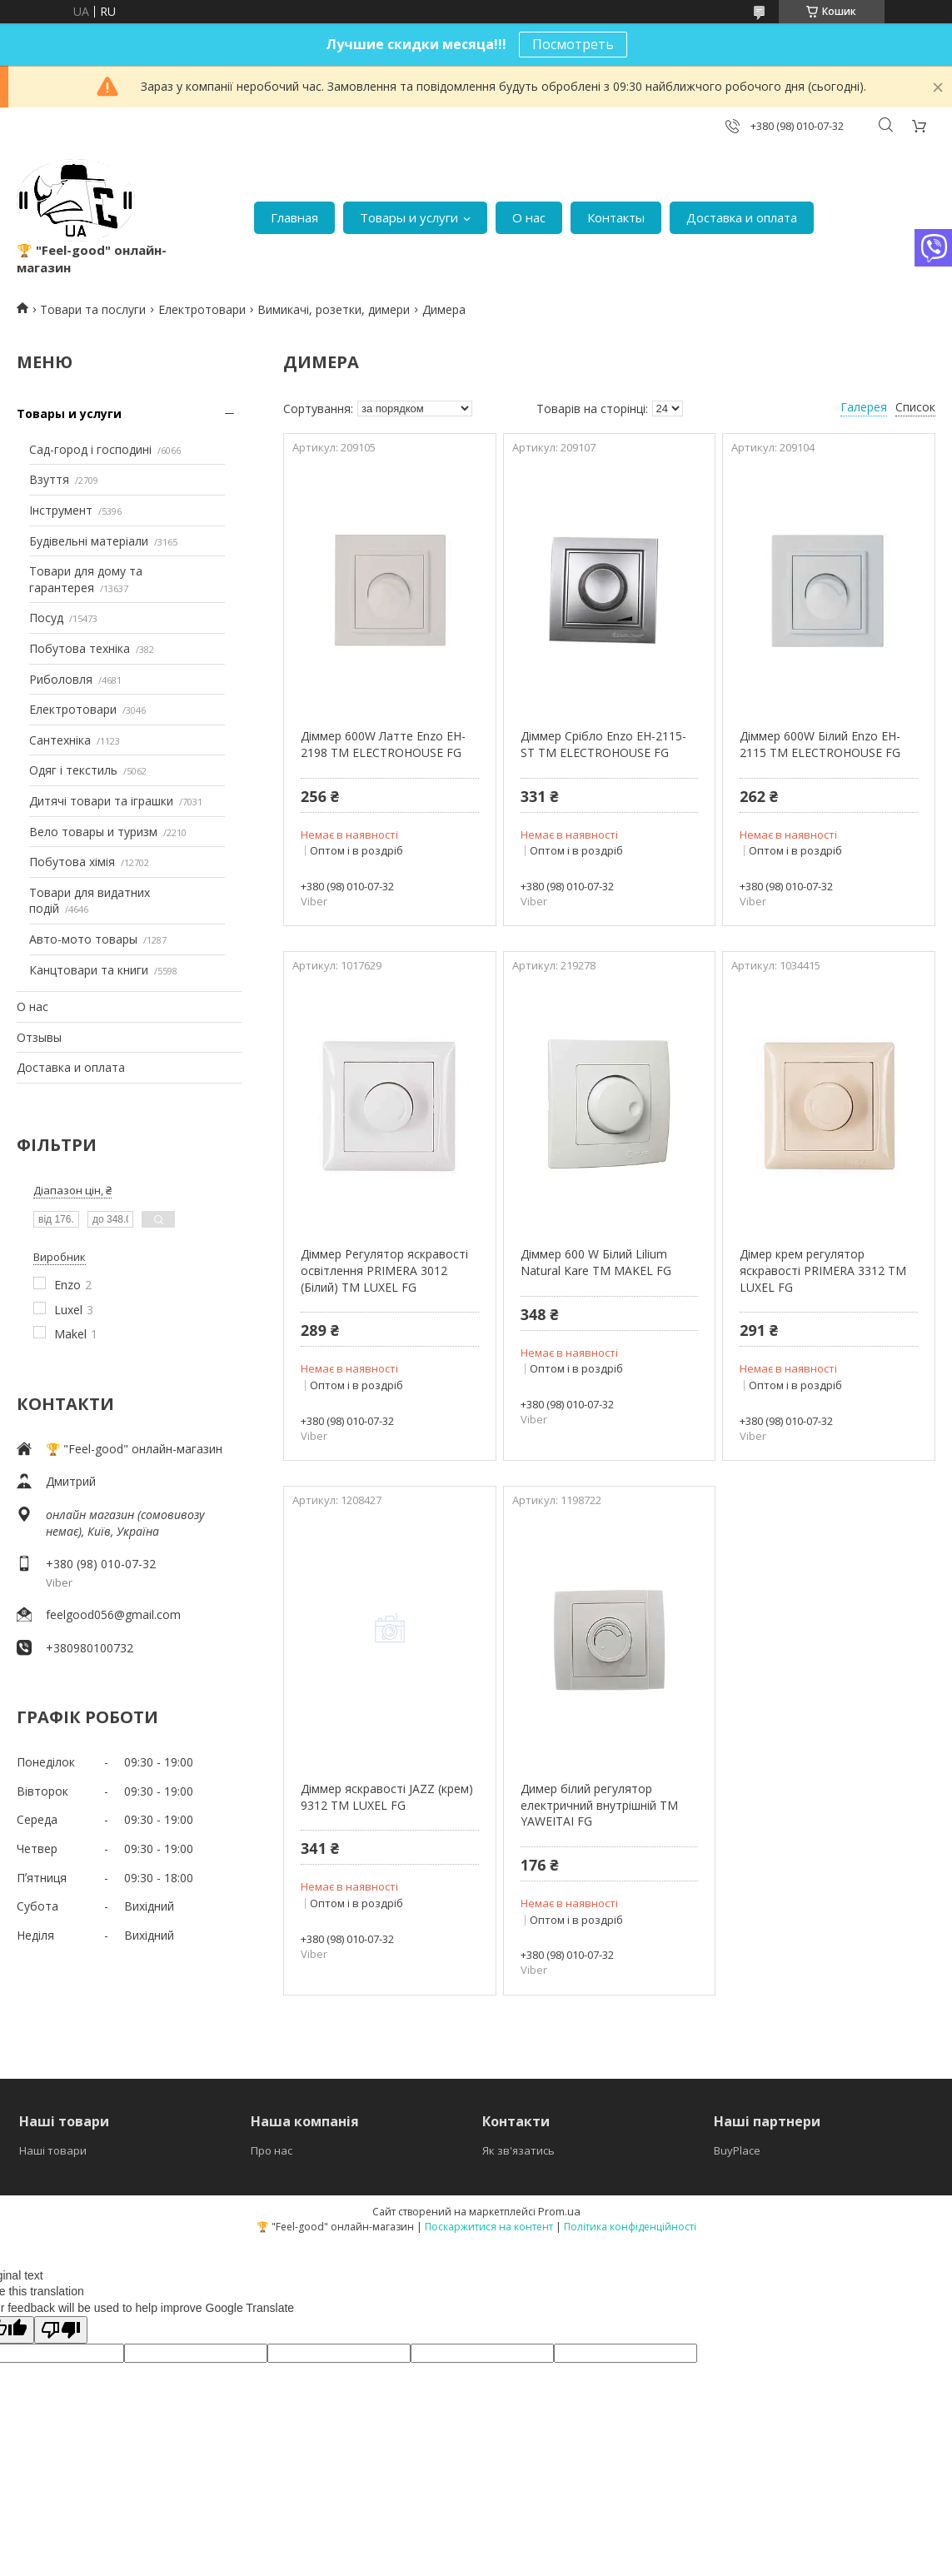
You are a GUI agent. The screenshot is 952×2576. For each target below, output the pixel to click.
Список (915, 407)
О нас (529, 217)
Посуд (46, 617)
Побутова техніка (79, 648)
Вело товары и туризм (93, 832)
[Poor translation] (60, 2330)
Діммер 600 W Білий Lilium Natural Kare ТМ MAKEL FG (596, 1262)
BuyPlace (737, 2150)
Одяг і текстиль (73, 770)
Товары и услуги (409, 217)
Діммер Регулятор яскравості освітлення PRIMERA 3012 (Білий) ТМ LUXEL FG (384, 1270)
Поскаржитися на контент (489, 2227)
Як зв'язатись (518, 2150)
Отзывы (39, 1037)
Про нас (271, 2150)
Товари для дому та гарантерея (85, 579)
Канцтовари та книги (88, 970)
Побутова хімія (72, 861)
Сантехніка (60, 740)
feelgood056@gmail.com (113, 1614)
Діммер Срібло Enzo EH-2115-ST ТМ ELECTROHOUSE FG (603, 744)
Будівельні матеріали (88, 541)
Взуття (49, 479)
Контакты (616, 217)
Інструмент (60, 510)
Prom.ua (559, 2211)
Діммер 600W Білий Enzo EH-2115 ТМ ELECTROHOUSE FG (820, 744)
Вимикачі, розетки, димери (333, 309)
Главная (294, 217)
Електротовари (202, 309)
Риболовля (60, 679)
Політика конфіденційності (630, 2227)
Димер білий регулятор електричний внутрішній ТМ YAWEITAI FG (599, 1805)
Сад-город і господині (90, 449)
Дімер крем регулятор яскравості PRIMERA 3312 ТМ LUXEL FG (823, 1270)
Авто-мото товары (83, 939)
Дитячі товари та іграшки (101, 801)
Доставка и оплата (741, 217)
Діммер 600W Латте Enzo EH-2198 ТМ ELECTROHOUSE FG (383, 744)
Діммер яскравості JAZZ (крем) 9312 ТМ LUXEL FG (387, 1797)
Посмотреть (573, 44)
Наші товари (53, 2150)
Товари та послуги (93, 309)
